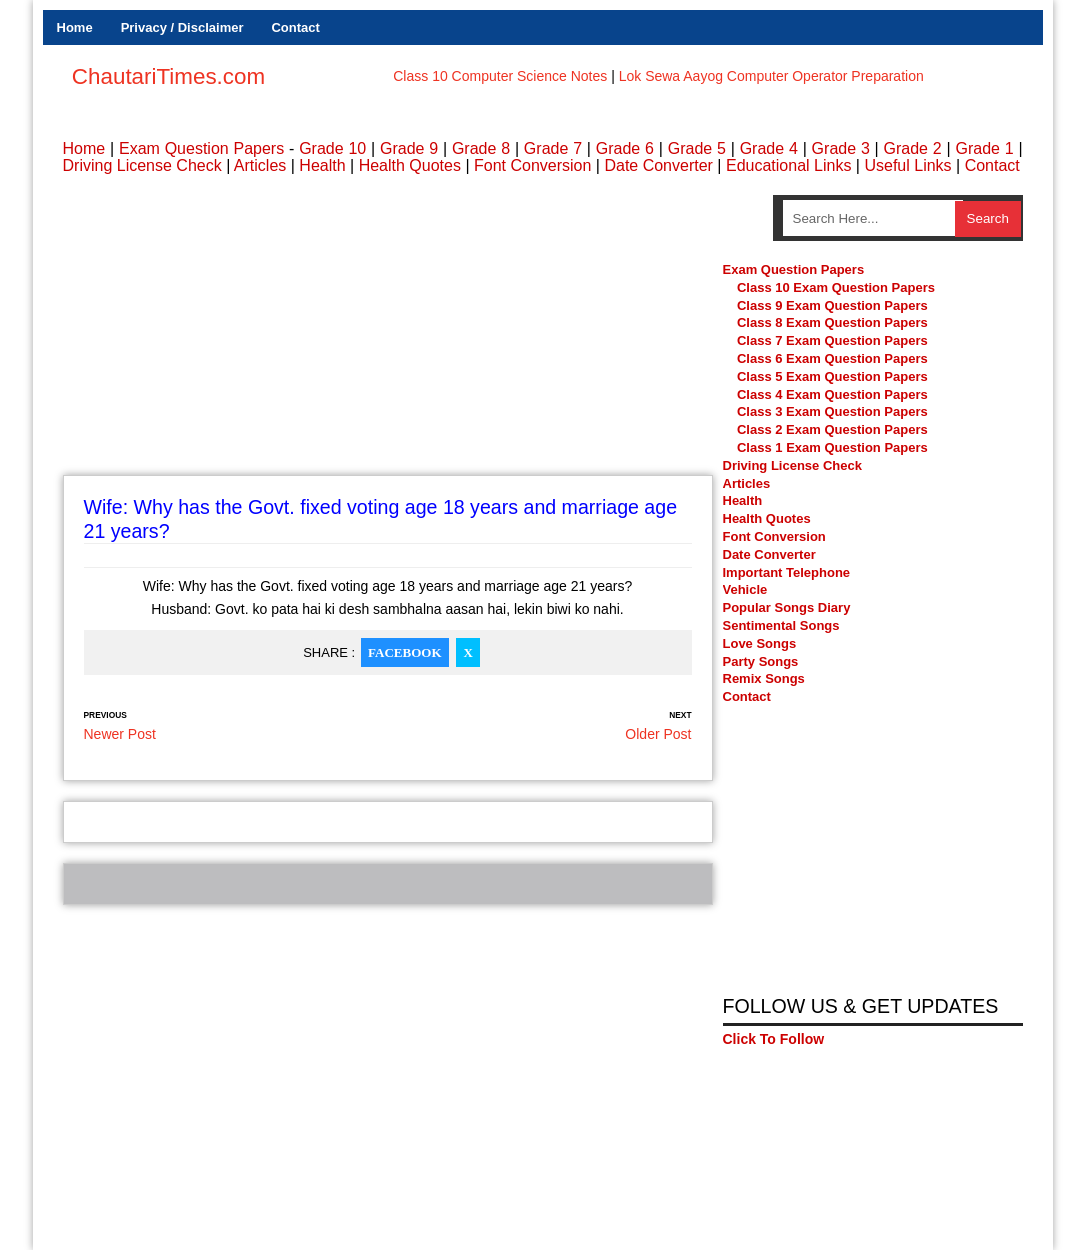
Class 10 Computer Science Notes (500, 76)
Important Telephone (787, 572)
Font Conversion (532, 165)
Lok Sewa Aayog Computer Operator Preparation (771, 76)
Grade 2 (913, 148)
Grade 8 (481, 148)
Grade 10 (332, 148)
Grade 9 (409, 148)
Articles (260, 165)
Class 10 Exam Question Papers (836, 287)
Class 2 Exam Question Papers (832, 430)
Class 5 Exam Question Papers (834, 376)
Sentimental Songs (781, 625)
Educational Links (788, 165)
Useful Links (907, 165)
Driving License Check (142, 165)
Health (322, 165)
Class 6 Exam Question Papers (832, 359)
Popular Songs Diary (787, 608)
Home (75, 27)
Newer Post (120, 734)
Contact (295, 27)
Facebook (404, 652)
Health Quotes (410, 165)
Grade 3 (841, 148)
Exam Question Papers (201, 148)
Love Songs (760, 643)
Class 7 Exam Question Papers (832, 341)
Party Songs (761, 661)
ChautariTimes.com (168, 76)
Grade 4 (769, 148)
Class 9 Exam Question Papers (832, 305)
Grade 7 (553, 148)
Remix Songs (764, 679)
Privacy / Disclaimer (182, 27)
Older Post (658, 734)
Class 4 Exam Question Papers (834, 394)
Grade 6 (625, 148)
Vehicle (745, 590)
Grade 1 (984, 148)
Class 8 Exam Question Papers (832, 323)
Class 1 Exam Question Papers (832, 448)
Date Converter (658, 165)
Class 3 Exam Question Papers (834, 412)
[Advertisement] (388, 335)
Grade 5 (697, 148)
